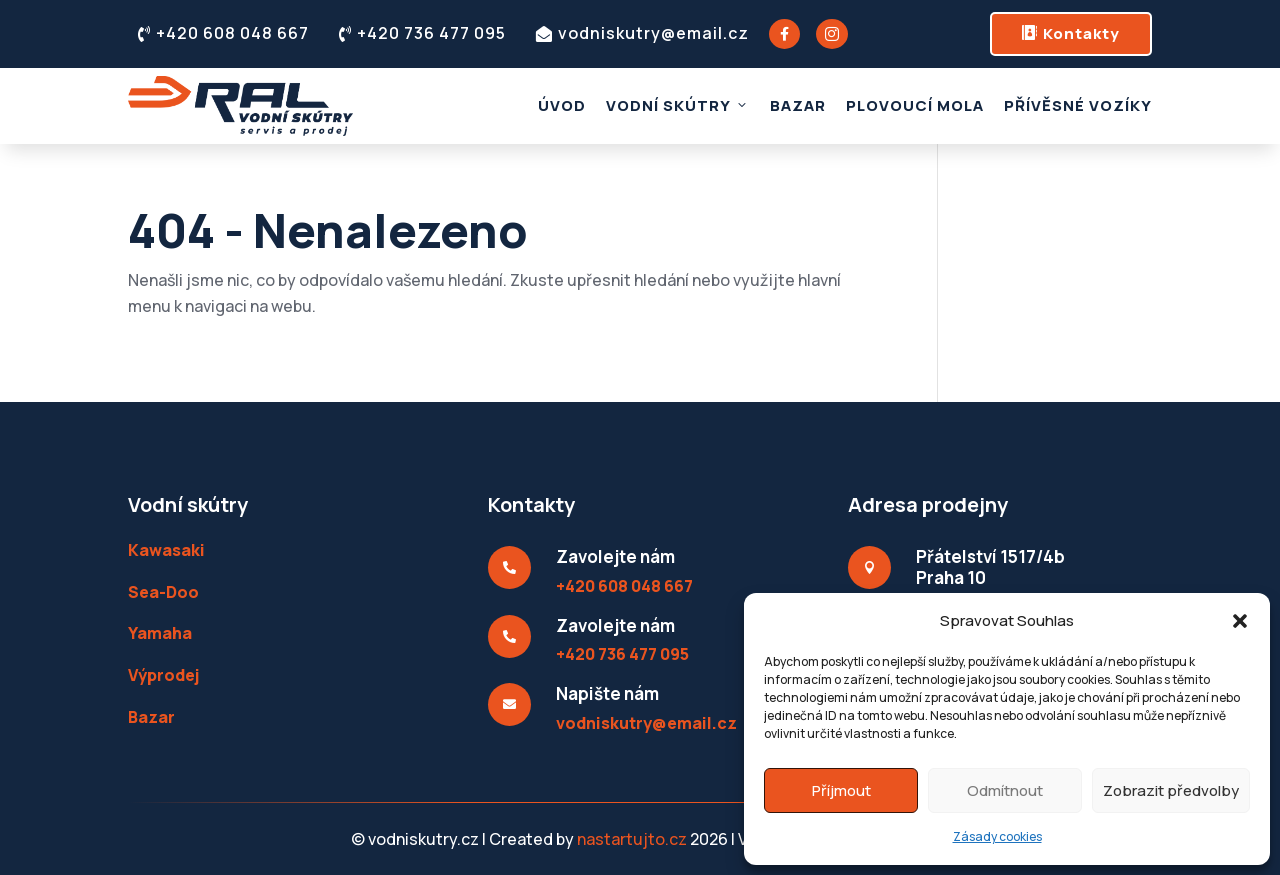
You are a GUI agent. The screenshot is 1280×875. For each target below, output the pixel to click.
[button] (1240, 621)
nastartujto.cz (633, 839)
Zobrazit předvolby (1171, 790)
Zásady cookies (997, 836)
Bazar (798, 105)
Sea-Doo (163, 592)
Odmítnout (1005, 790)
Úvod (562, 105)
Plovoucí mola (915, 105)
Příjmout (841, 790)
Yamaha (160, 633)
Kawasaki (166, 550)
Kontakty (1071, 33)
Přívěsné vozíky (1078, 105)
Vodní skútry (678, 105)
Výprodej (163, 675)
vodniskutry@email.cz (642, 33)
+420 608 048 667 (223, 33)
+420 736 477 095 (422, 33)
